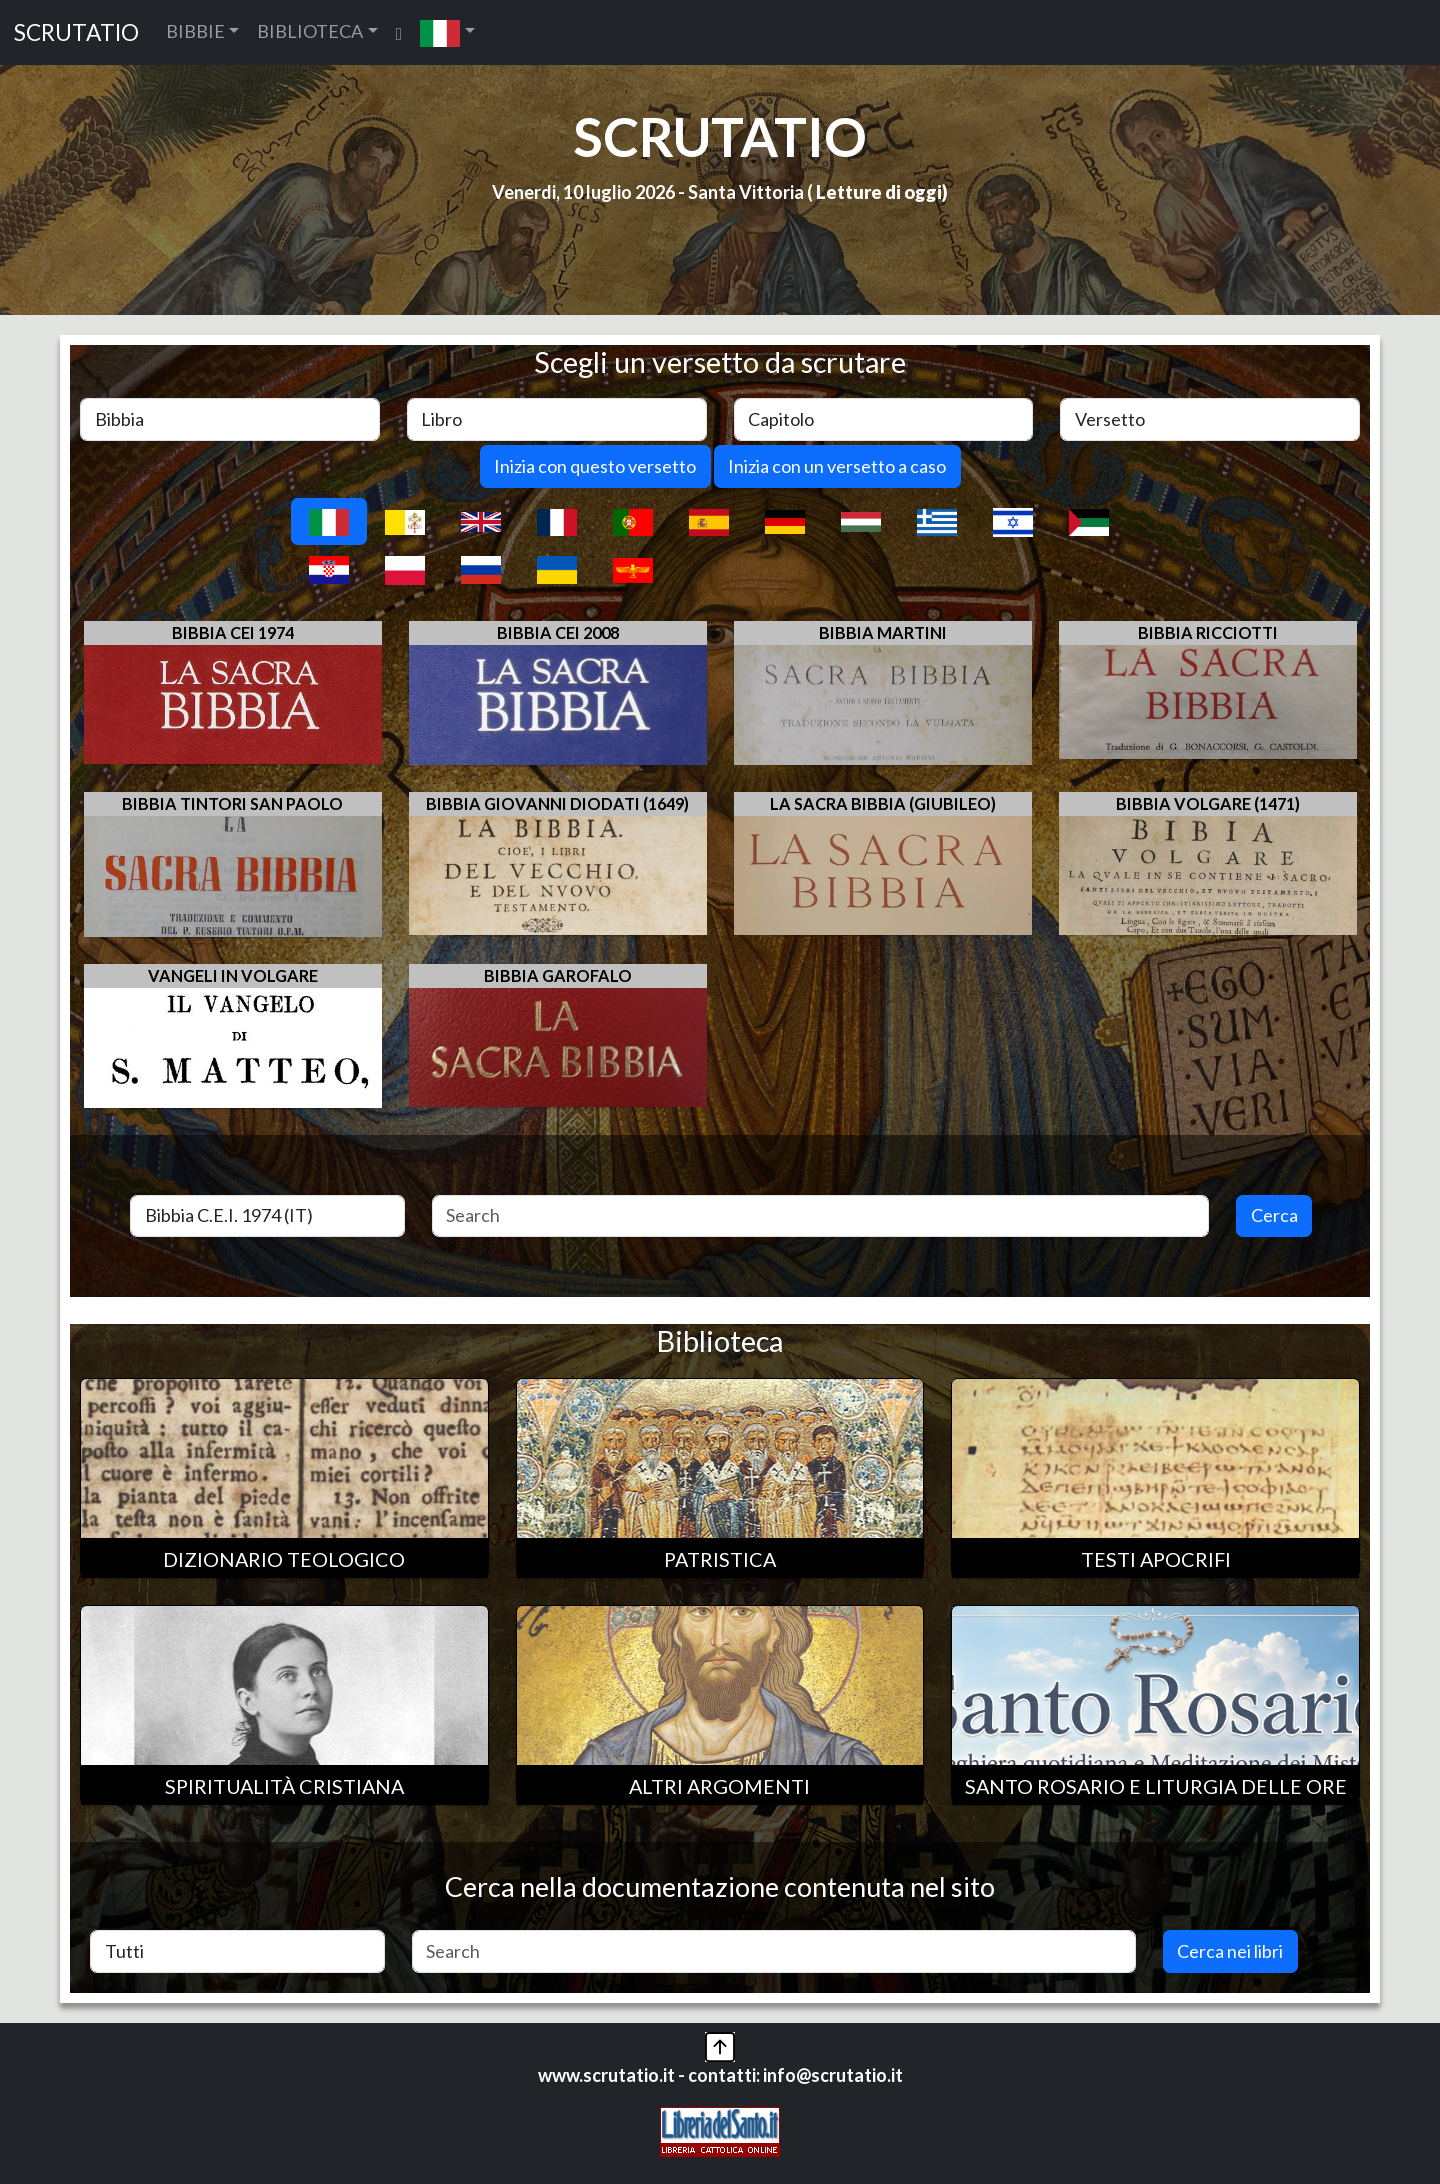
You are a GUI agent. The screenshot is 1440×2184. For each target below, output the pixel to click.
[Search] (821, 1216)
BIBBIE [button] (195, 31)
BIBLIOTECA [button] (310, 31)
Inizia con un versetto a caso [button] (837, 466)
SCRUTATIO (76, 32)
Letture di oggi (879, 192)
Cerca (1274, 1215)
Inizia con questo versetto (595, 466)
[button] (447, 32)
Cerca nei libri (1230, 1951)
